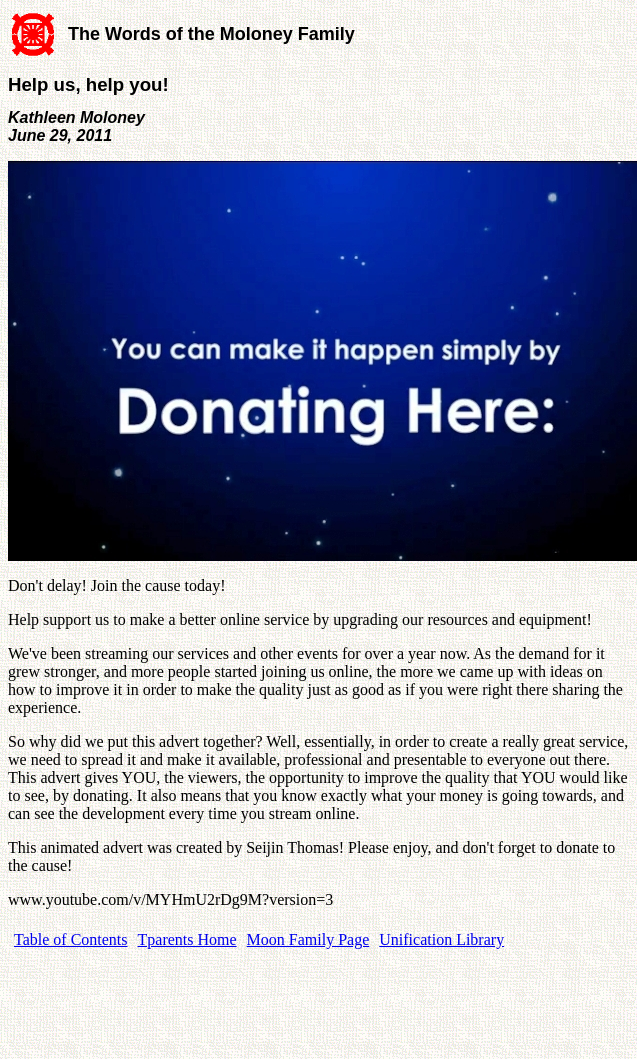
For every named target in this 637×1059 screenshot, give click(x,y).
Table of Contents (71, 939)
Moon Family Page (308, 939)
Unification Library (441, 939)
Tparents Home (187, 939)
